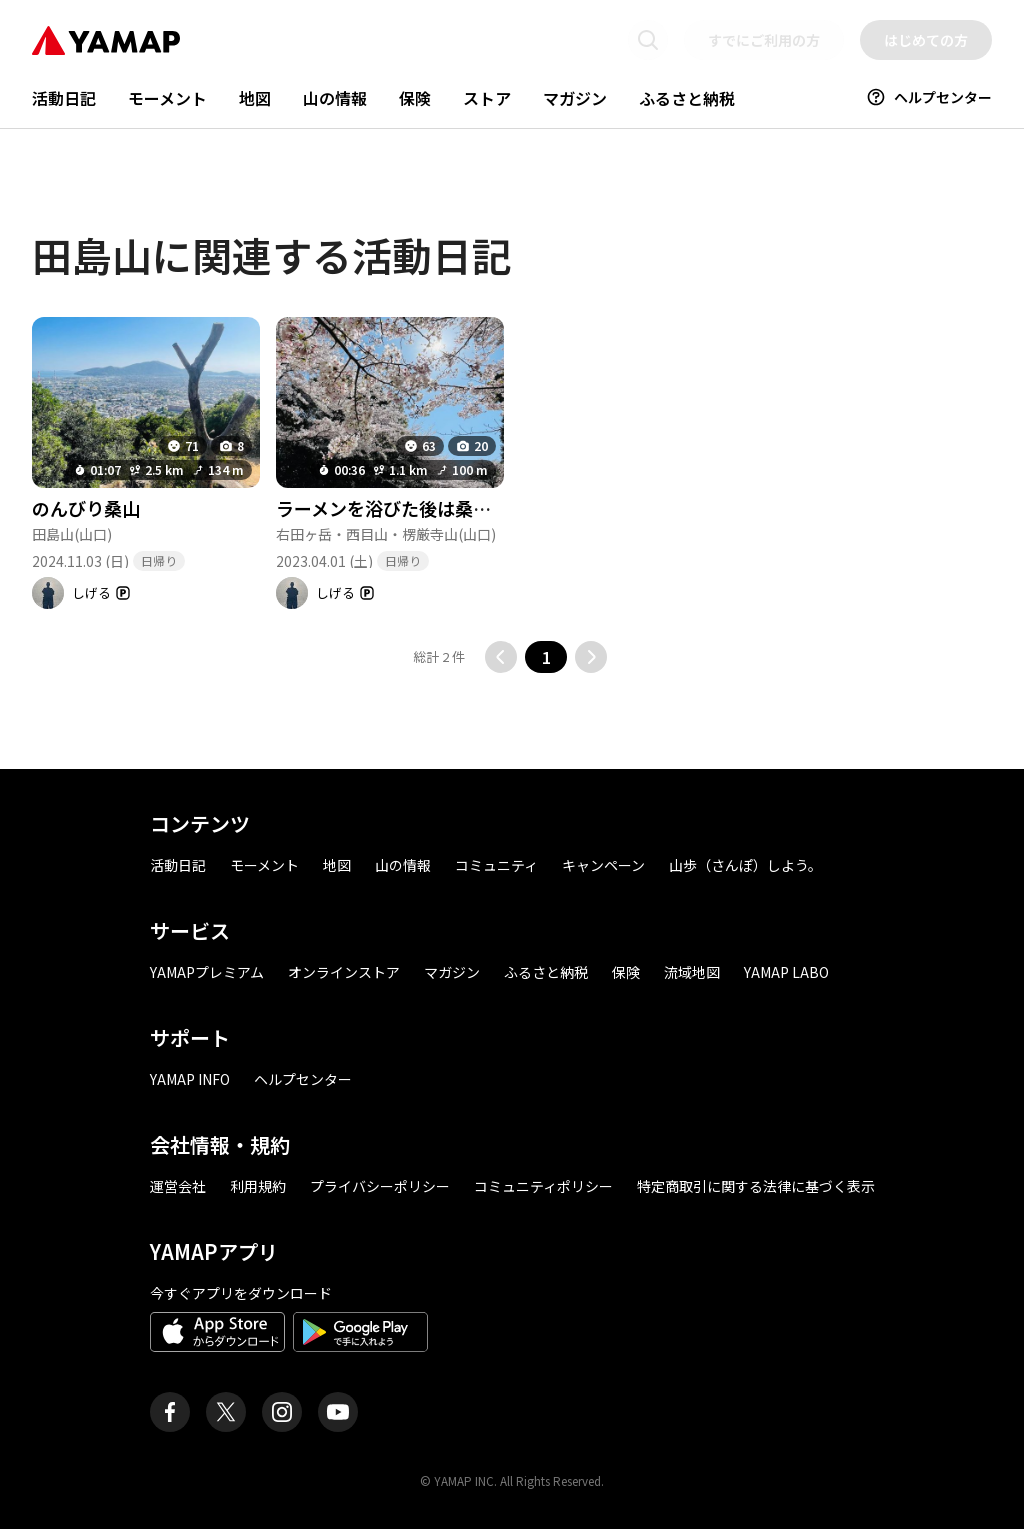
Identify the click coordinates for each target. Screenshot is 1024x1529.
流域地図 (692, 972)
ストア (487, 98)
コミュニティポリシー (543, 1186)
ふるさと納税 (687, 98)
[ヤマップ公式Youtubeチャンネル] (338, 1412)
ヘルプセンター (929, 97)
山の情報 (335, 98)
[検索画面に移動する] (648, 40)
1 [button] (546, 657)
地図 (255, 98)
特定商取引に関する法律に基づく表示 (756, 1186)
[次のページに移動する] (591, 657)
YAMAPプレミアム (207, 972)
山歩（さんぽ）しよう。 (745, 865)
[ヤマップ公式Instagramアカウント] (282, 1412)
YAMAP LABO (786, 972)
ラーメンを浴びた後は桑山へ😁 (403, 508)
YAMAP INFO (190, 1079)
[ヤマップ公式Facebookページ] (170, 1412)
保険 (415, 98)
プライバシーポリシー (380, 1186)
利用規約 (258, 1186)
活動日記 (64, 98)
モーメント (167, 98)
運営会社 (178, 1186)
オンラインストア (344, 972)
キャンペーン (603, 865)
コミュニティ (496, 865)
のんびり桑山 (86, 508)
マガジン (575, 98)
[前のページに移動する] (501, 657)
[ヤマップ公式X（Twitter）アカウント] (226, 1412)
